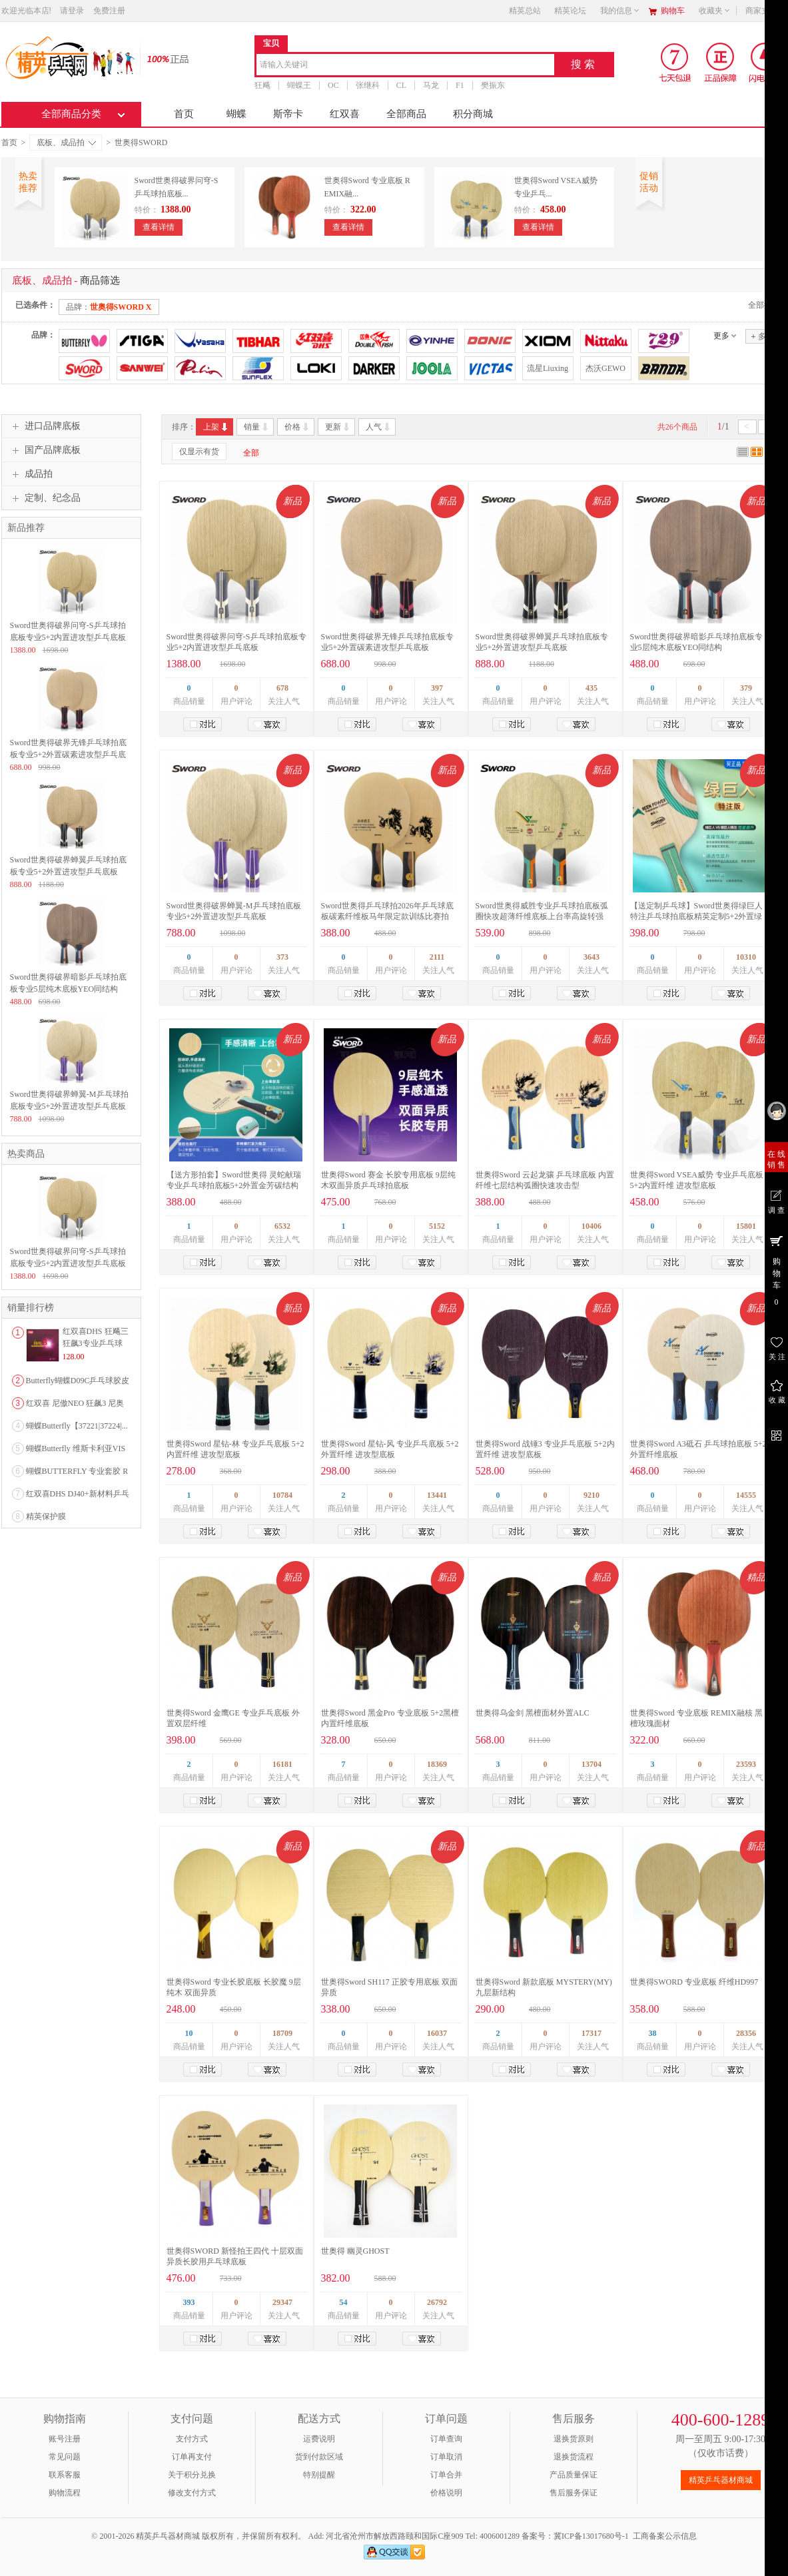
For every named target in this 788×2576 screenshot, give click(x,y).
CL (401, 85)
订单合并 (446, 2474)
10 (189, 2033)
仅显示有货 (199, 451)
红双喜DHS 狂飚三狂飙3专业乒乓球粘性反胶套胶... (96, 1343)
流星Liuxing (547, 368)
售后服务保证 (573, 2492)
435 (591, 688)
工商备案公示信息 (665, 2536)
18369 (437, 1764)
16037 (437, 2033)
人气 (379, 427)
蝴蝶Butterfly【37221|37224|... (77, 1426)
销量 (257, 427)
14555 (746, 1495)
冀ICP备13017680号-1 (591, 2536)
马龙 (431, 85)
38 (653, 2033)
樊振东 (492, 85)
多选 (762, 336)
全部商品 (406, 114)
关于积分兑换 (192, 2474)
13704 (591, 1764)
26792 (437, 2302)
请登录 (72, 10)
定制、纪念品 (45, 498)
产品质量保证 (573, 2474)
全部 (251, 453)
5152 (437, 1226)
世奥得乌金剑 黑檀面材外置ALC (533, 1713)
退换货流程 (573, 2456)
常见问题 (65, 2456)
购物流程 (65, 2492)
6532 (282, 1226)
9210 (591, 1495)
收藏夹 (715, 10)
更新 (338, 427)
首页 (184, 114)
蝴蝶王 (299, 85)
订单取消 (446, 2456)
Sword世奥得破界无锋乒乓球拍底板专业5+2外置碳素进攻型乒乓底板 (68, 754)
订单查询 (446, 2438)
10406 (591, 1226)
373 (282, 957)
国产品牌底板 (45, 450)
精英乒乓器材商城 (721, 2480)
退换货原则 (573, 2438)
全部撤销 (764, 305)
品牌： (109, 307)
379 (746, 688)
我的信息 (620, 10)
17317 (591, 2033)
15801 (746, 1226)
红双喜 (345, 114)
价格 (297, 427)
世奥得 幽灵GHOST (355, 2251)
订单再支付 (192, 2456)
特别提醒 (319, 2474)
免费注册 (109, 10)
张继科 (367, 85)
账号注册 (65, 2438)
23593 (746, 1764)
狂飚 (262, 85)
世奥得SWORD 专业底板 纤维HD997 (694, 1982)
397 (437, 688)
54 (344, 2302)
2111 (437, 957)
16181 (282, 1764)
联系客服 (65, 2474)
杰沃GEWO (605, 368)
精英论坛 (570, 10)
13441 (437, 1495)
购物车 (673, 10)
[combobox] (405, 65)
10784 (282, 1495)
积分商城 (473, 114)
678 (282, 688)
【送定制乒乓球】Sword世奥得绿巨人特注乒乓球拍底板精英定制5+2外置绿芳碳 (696, 916)
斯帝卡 (288, 114)
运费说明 (319, 2438)
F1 (460, 85)
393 (189, 2302)
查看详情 (159, 227)
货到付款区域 (319, 2456)
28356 (746, 2033)
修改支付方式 (192, 2492)
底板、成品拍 (66, 142)
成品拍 (31, 474)
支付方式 (192, 2438)
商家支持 (765, 10)
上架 (216, 427)
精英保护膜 (46, 1516)
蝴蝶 (236, 114)
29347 (282, 2302)
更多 (721, 335)
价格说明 (446, 2492)
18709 (282, 2033)
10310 (746, 957)
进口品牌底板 (45, 426)
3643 (591, 957)
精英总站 (525, 10)
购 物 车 (776, 1270)
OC (333, 85)
